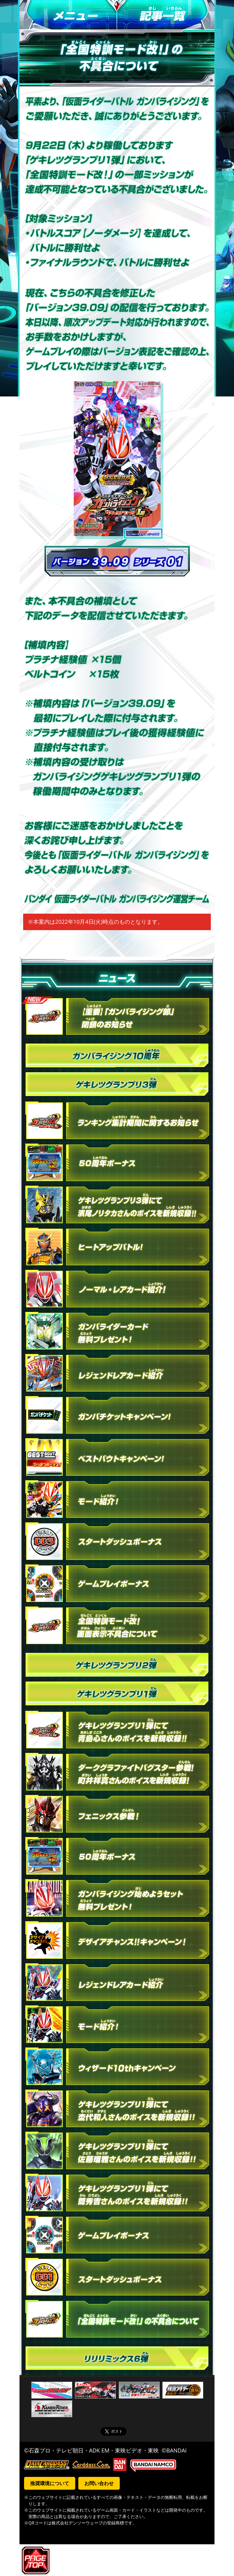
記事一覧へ (165, 15)
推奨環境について (49, 2483)
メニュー (68, 15)
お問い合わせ (99, 2483)
